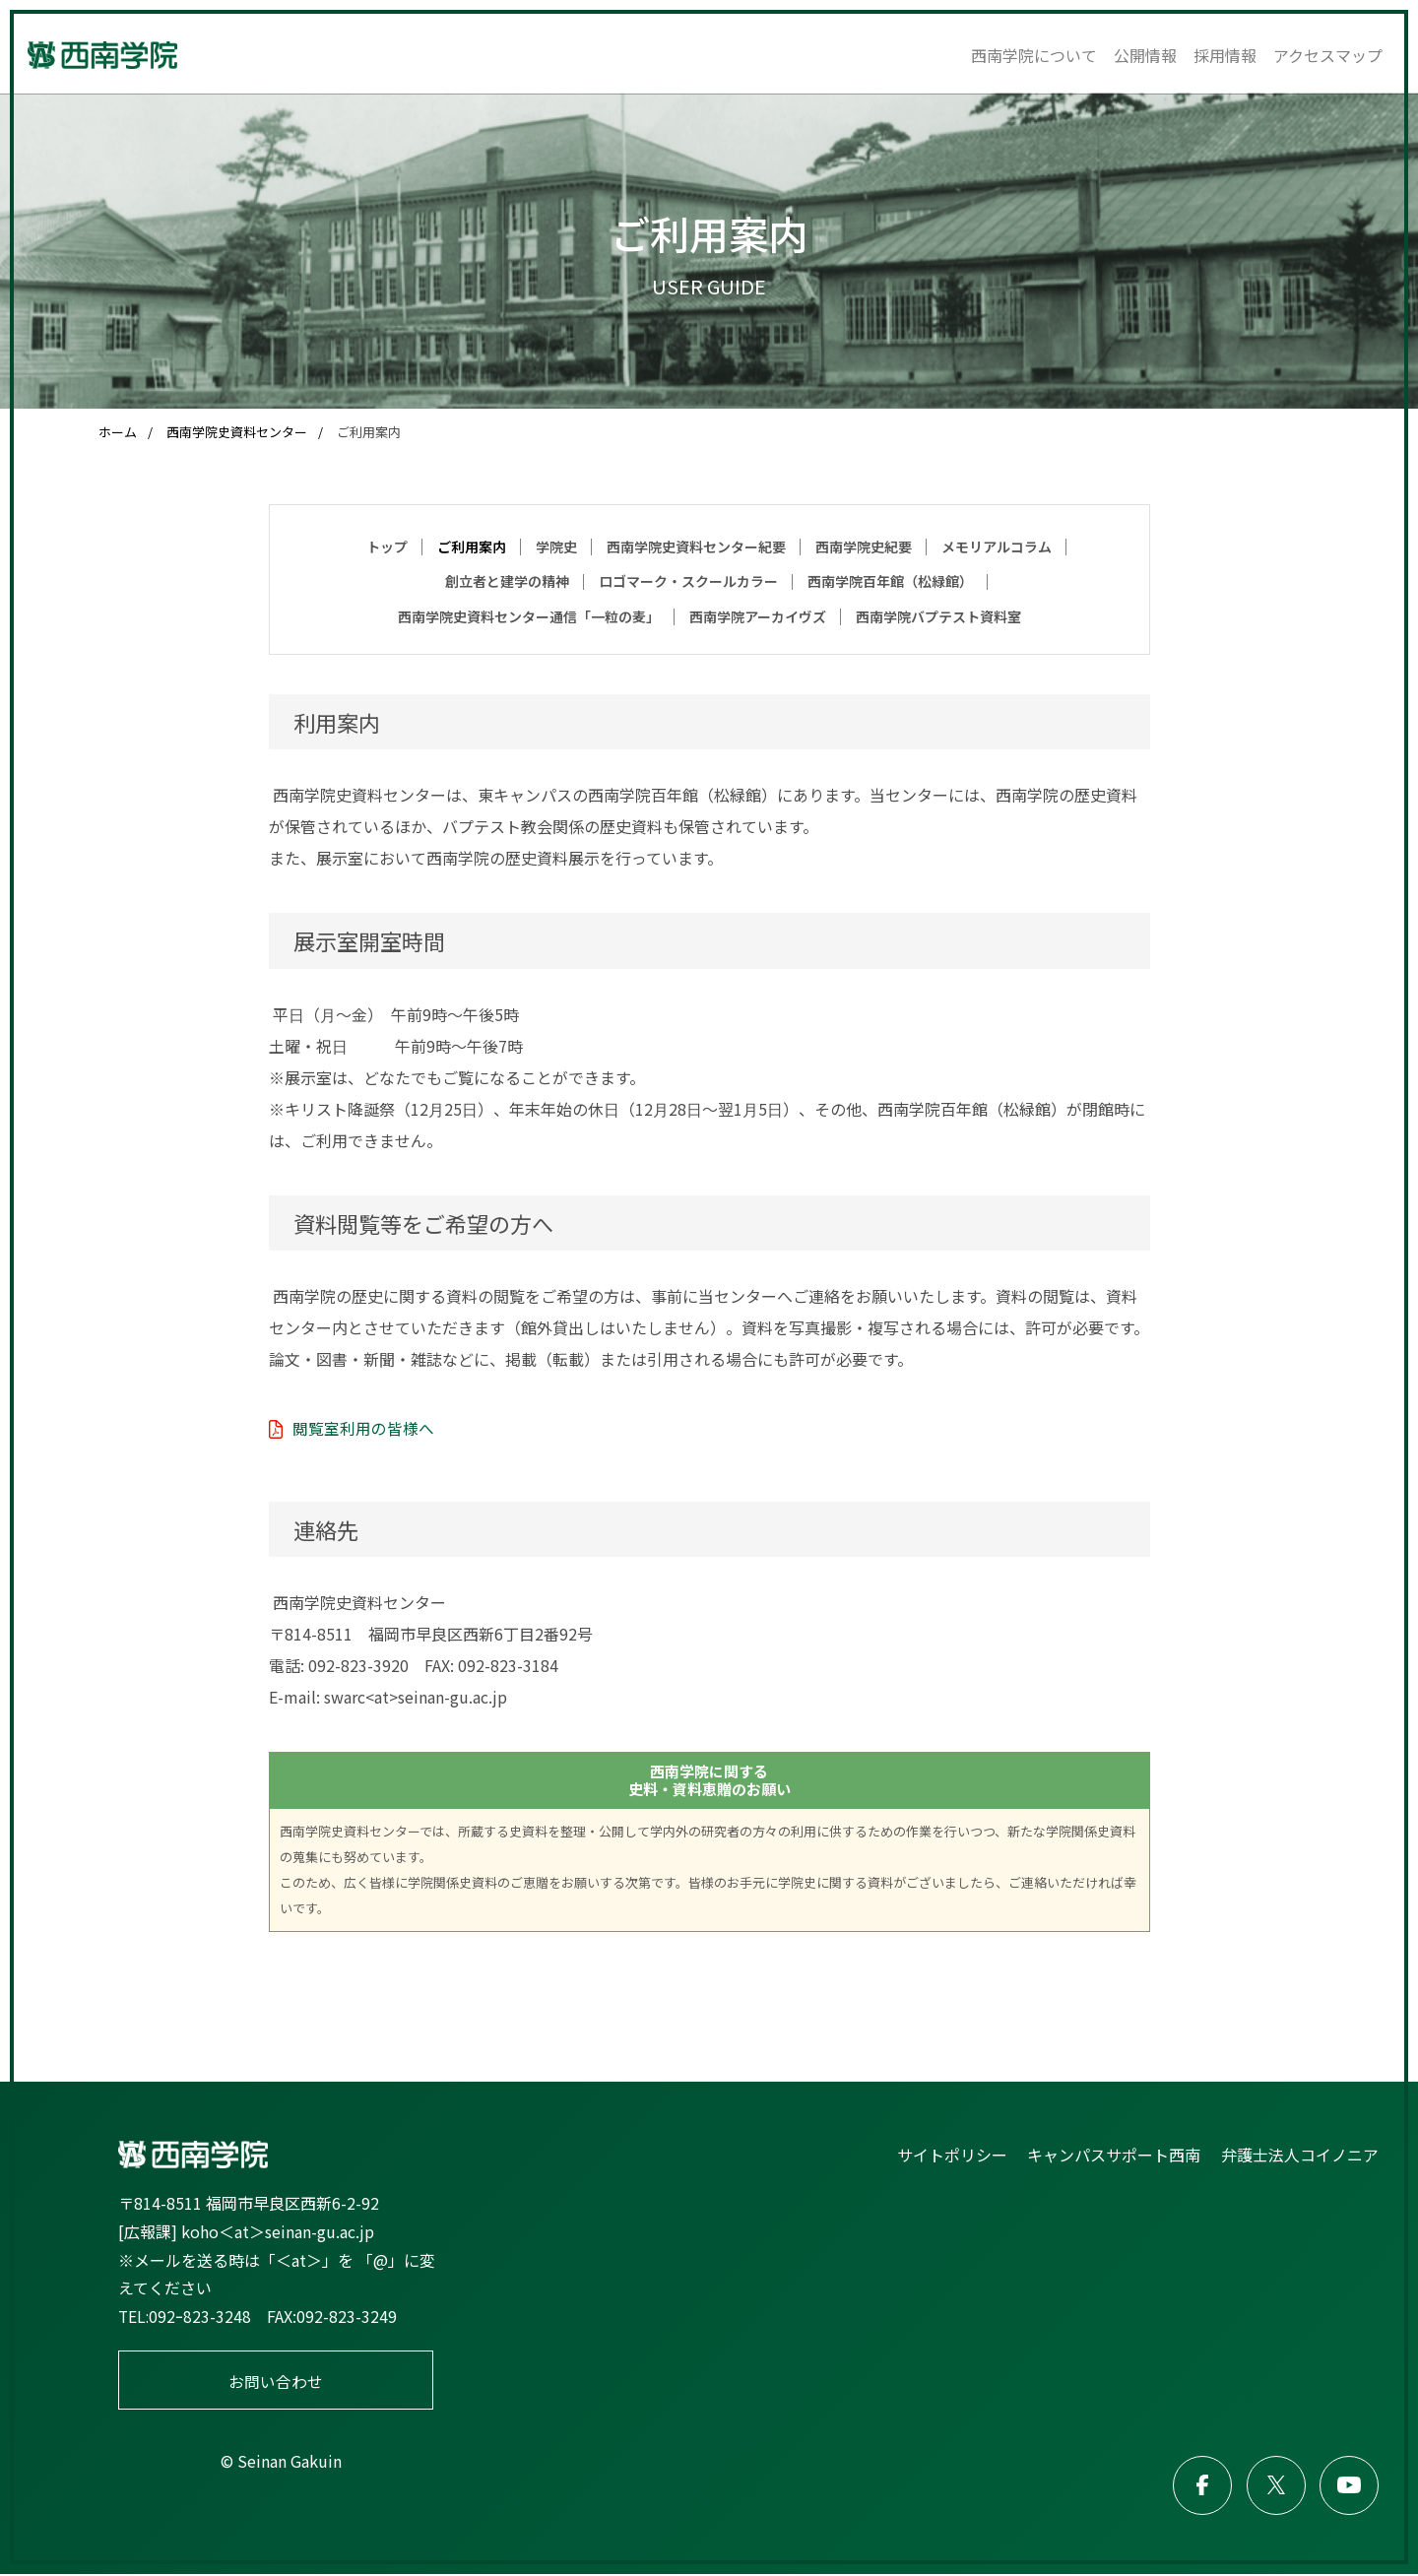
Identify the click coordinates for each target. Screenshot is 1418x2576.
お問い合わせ (275, 2381)
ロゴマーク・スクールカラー (688, 581)
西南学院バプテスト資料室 (938, 616)
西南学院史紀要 (863, 546)
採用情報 (1225, 55)
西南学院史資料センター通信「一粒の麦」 (529, 616)
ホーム (117, 431)
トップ (387, 546)
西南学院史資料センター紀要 (696, 546)
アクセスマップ (1328, 55)
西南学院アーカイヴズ (757, 616)
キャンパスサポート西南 (1114, 2154)
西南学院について (1034, 55)
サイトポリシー (953, 2154)
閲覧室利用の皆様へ (363, 1428)
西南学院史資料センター (236, 431)
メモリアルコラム (996, 546)
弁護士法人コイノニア (1300, 2154)
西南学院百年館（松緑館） (890, 581)
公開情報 (1145, 55)
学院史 (556, 546)
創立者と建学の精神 (507, 581)
